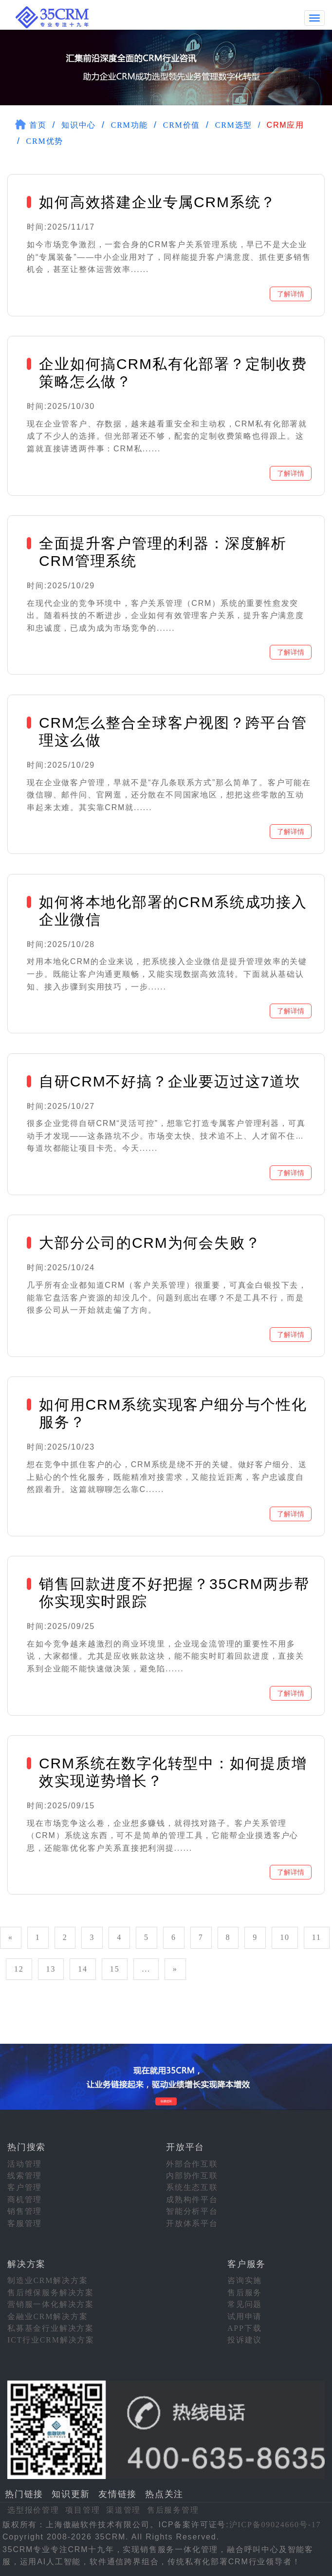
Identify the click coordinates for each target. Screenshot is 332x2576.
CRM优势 (45, 140)
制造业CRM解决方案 (47, 2279)
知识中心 (78, 124)
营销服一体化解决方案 (50, 2303)
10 (285, 1936)
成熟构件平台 (192, 2198)
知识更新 (71, 2493)
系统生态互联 (192, 2186)
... (146, 1968)
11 (316, 1936)
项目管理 (82, 2509)
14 (83, 1968)
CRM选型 (234, 124)
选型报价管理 (33, 2509)
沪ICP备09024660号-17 (275, 2523)
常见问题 (244, 2303)
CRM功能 (129, 124)
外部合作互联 (192, 2163)
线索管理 (24, 2174)
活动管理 (24, 2163)
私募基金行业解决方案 (50, 2327)
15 (115, 1968)
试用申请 (244, 2315)
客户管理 (24, 2186)
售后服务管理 (173, 2509)
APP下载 (244, 2327)
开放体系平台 (192, 2222)
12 (19, 1968)
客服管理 (24, 2222)
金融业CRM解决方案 (47, 2315)
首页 (38, 124)
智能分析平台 (192, 2210)
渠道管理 (123, 2509)
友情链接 (117, 2493)
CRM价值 (182, 124)
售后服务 (244, 2291)
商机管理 (24, 2198)
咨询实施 (244, 2279)
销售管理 (24, 2210)
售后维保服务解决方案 (50, 2291)
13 (51, 1968)
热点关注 (164, 2493)
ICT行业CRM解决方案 (50, 2339)
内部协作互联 (192, 2174)
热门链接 (24, 2493)
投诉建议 (244, 2339)
